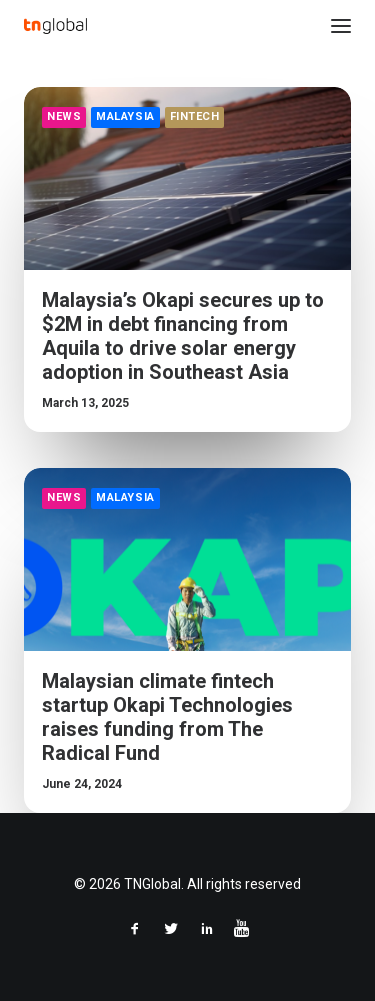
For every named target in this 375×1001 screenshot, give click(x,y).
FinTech (195, 116)
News (64, 116)
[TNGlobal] (55, 26)
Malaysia (125, 116)
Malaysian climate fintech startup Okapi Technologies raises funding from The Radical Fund (167, 717)
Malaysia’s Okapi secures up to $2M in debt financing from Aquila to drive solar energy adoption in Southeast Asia (183, 336)
